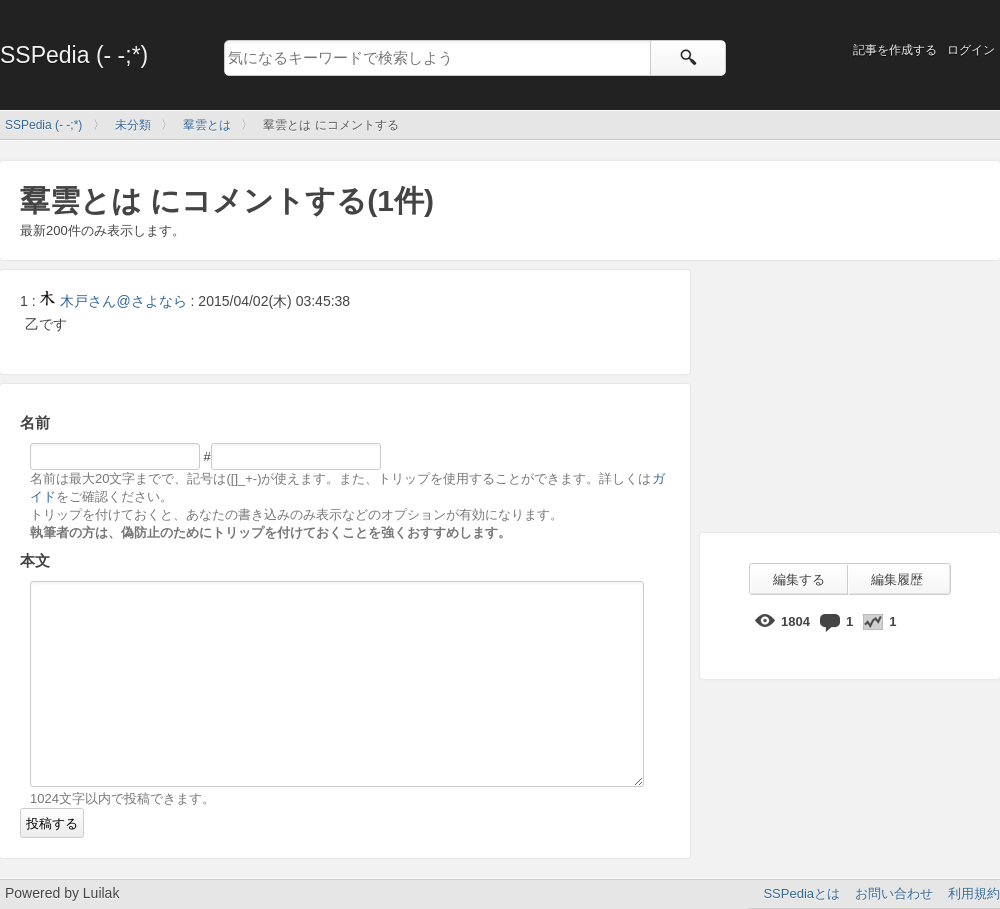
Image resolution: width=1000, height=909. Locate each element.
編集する (799, 579)
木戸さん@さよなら (112, 301)
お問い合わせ (894, 893)
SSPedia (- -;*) (74, 55)
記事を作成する (895, 50)
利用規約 (974, 893)
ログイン (971, 50)
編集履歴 (897, 579)
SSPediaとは (801, 893)
